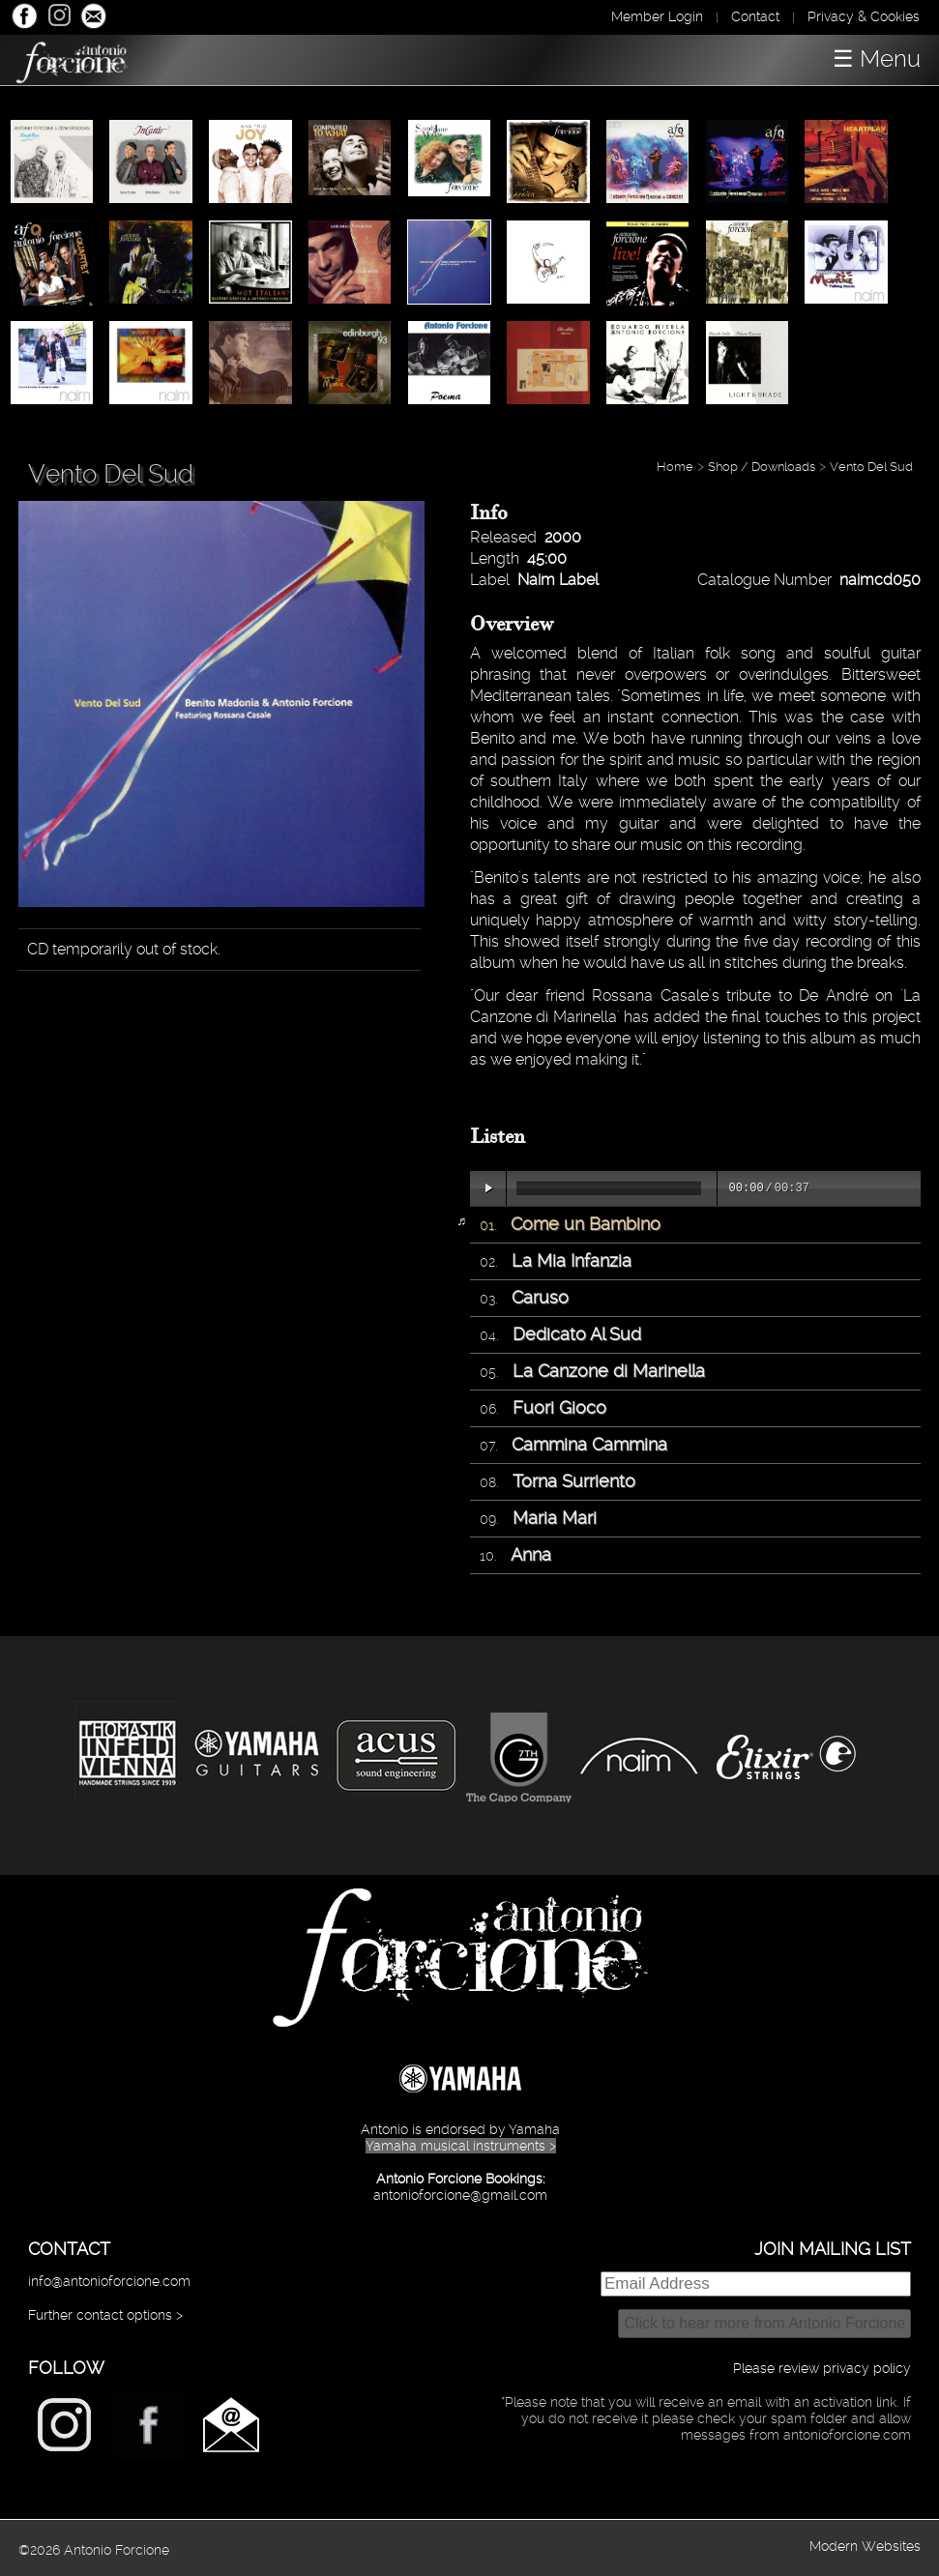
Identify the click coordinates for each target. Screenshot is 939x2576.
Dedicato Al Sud (577, 1334)
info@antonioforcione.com (109, 2281)
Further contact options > (105, 2315)
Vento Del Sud (871, 466)
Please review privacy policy (822, 2368)
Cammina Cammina (589, 1444)
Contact (755, 16)
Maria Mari (555, 1518)
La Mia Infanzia (571, 1260)
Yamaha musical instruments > (461, 2145)
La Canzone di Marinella (609, 1371)
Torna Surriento (574, 1481)
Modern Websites (865, 2546)
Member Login (657, 16)
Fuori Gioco (559, 1407)
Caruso (540, 1297)
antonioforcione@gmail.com (460, 2195)
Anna (531, 1554)
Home (675, 466)
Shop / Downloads (761, 466)
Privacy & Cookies (863, 16)
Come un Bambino (585, 1224)
